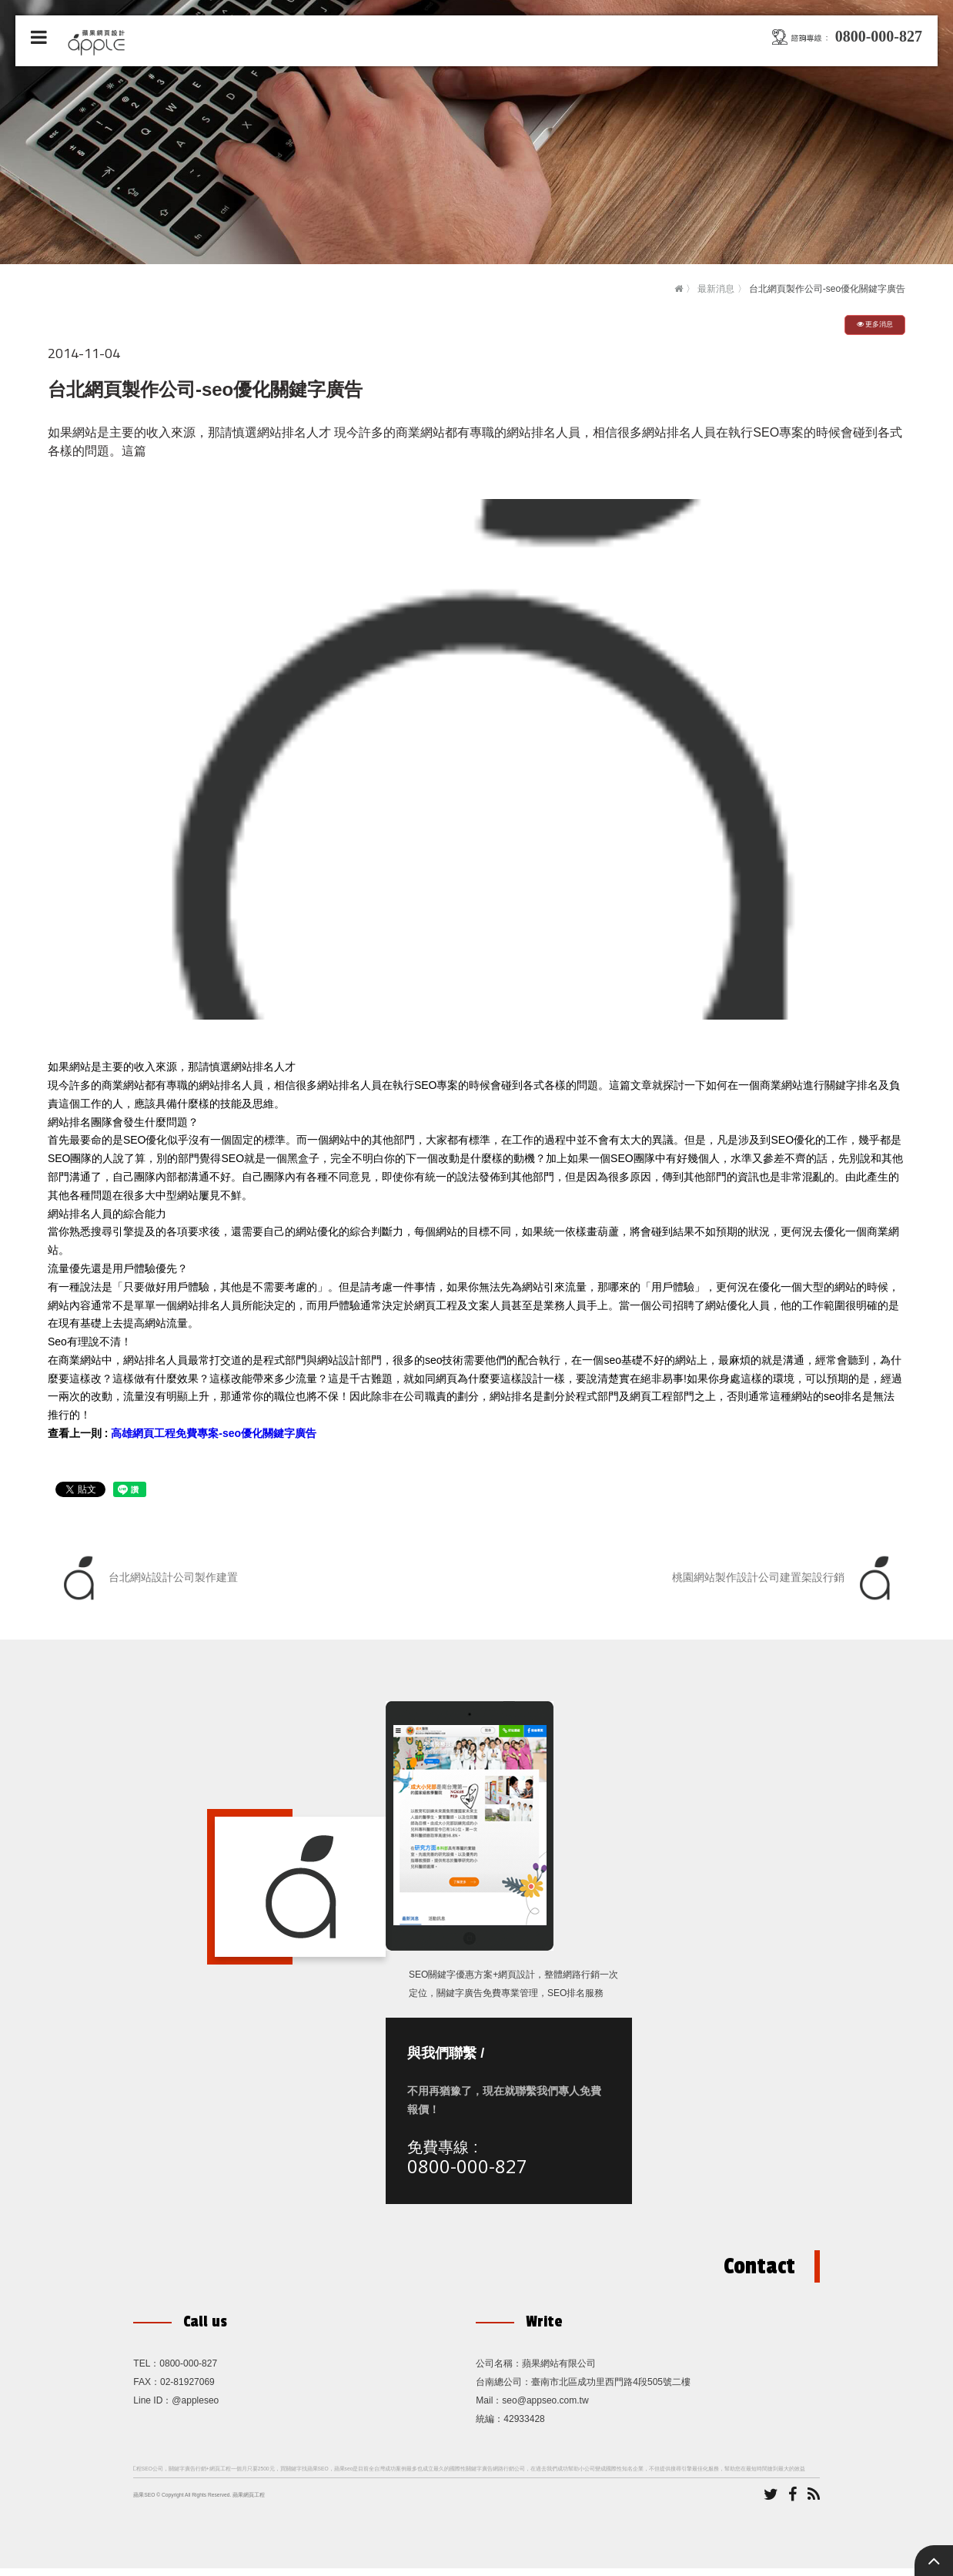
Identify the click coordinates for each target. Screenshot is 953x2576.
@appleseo (195, 2408)
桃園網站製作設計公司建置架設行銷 (785, 1578)
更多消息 (875, 324)
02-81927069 (187, 2389)
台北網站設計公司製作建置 (146, 1578)
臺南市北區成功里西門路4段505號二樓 (611, 2389)
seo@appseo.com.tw (545, 2408)
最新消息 (715, 288)
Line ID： (152, 2408)
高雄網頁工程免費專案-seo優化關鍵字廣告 (213, 1433)
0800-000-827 (469, 2169)
